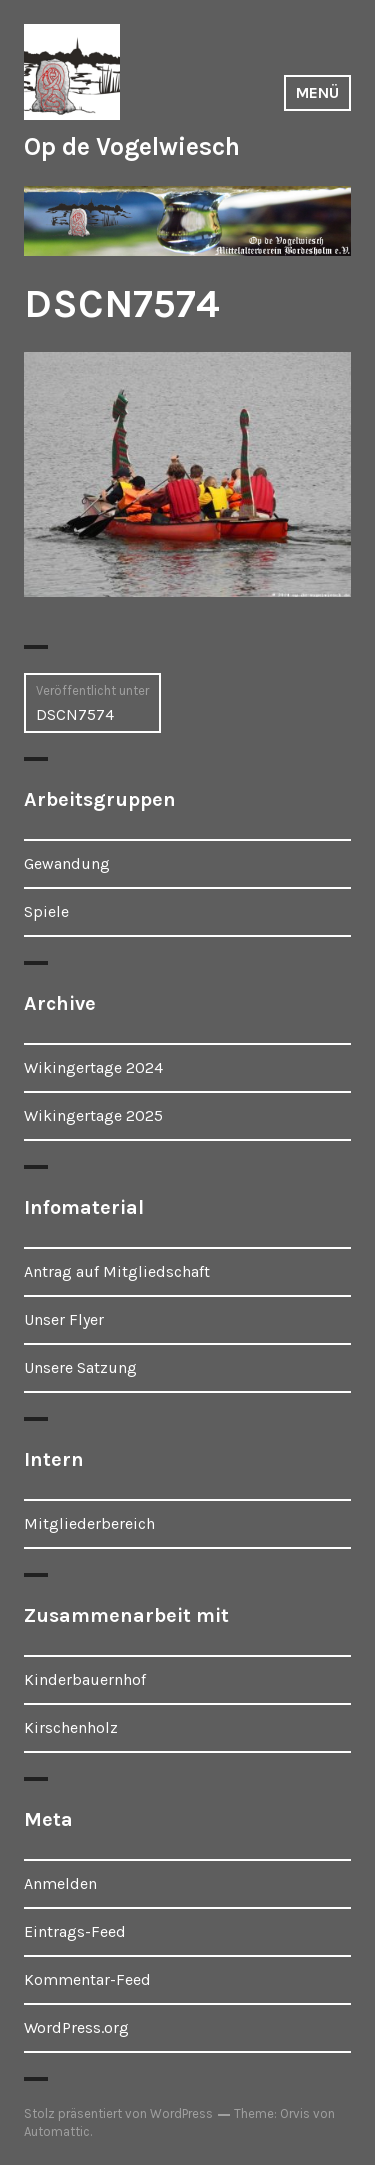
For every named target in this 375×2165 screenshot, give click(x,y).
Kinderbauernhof (85, 1679)
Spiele (46, 911)
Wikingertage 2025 (93, 1115)
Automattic (57, 2131)
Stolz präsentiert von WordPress (118, 2113)
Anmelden (60, 1883)
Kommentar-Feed (87, 1979)
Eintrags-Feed (75, 1931)
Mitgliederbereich (89, 1523)
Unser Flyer (64, 1319)
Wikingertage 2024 (93, 1067)
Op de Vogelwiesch (132, 146)
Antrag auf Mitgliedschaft (117, 1271)
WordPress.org (76, 2027)
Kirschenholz (71, 1727)
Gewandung (67, 863)
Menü (317, 92)
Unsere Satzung (80, 1367)
